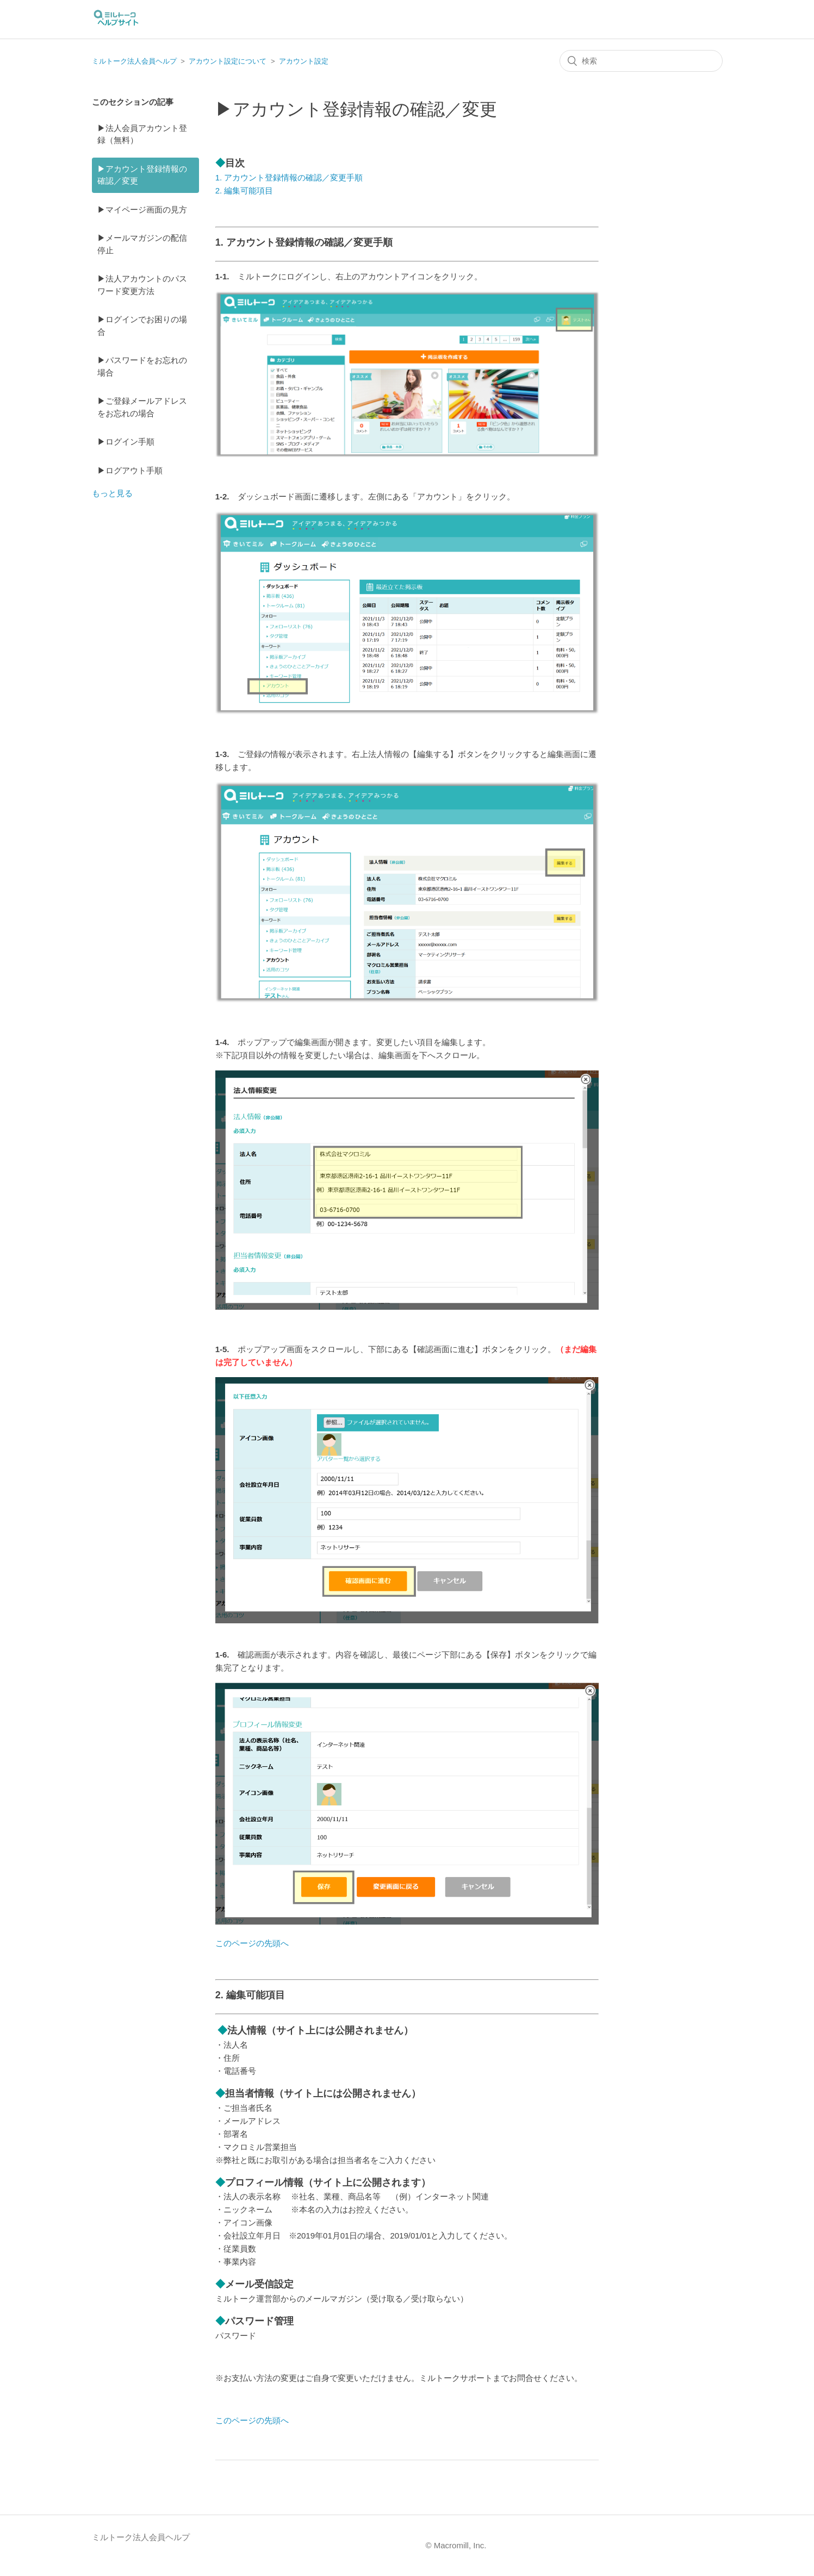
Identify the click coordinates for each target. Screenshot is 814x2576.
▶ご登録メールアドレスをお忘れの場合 (142, 407)
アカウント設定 (303, 61)
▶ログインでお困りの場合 (142, 325)
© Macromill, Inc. (456, 2545)
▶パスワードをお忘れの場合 (142, 366)
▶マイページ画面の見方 (142, 209)
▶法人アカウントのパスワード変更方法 (142, 285)
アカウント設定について (227, 61)
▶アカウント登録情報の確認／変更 (142, 175)
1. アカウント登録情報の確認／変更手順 (289, 177)
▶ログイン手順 (125, 441)
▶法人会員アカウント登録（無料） (142, 134)
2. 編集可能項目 (244, 190)
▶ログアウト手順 (130, 470)
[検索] (641, 61)
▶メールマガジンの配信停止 (142, 244)
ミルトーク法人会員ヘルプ (134, 61)
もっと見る (112, 493)
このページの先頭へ (252, 1943)
